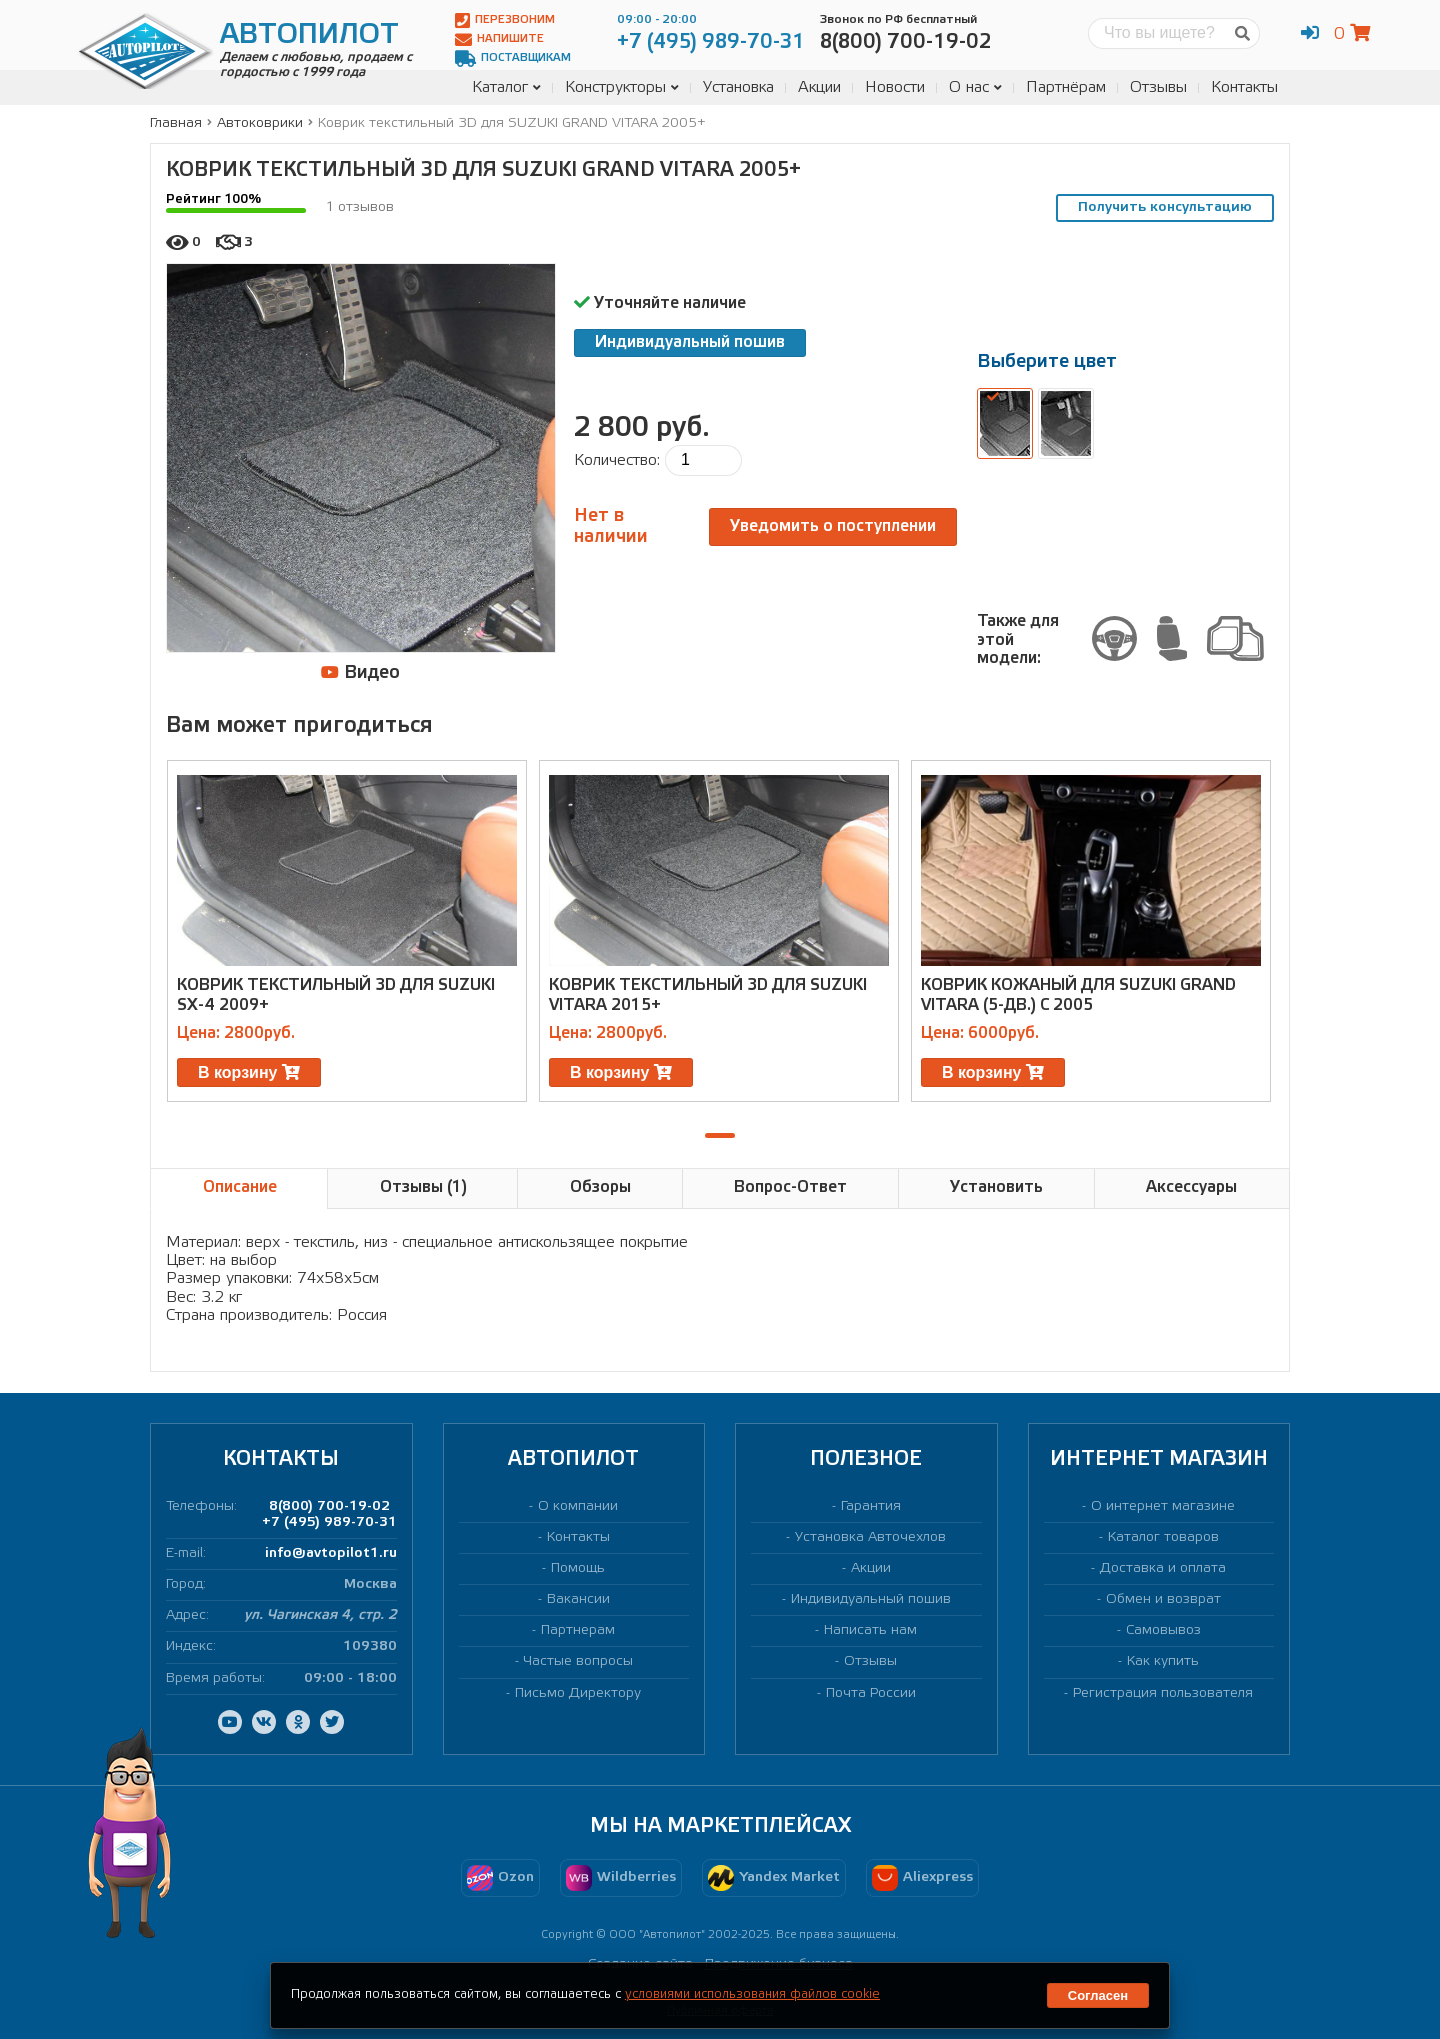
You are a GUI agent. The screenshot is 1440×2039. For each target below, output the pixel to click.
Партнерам (578, 1630)
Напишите (499, 39)
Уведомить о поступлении (833, 526)
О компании (578, 1506)
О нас (975, 87)
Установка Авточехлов (870, 1537)
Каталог (506, 87)
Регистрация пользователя (1163, 1693)
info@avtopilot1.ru (331, 1553)
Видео (360, 672)
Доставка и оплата (1163, 1568)
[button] (720, 1135)
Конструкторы (622, 87)
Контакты (1244, 87)
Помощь (578, 1568)
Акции (819, 87)
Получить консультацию (1165, 207)
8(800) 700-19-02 (329, 1506)
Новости (895, 87)
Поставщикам (513, 58)
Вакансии (578, 1599)
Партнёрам (1066, 87)
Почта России (871, 1693)
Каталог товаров (1163, 1537)
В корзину (249, 1072)
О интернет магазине (1163, 1506)
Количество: (617, 460)
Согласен (1098, 1995)
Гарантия (871, 1506)
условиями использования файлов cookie (752, 1994)
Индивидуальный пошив (690, 342)
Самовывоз (1163, 1630)
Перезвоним (505, 20)
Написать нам (870, 1630)
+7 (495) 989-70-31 (329, 1522)
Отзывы (1158, 87)
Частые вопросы (578, 1661)
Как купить (1163, 1661)
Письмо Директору (578, 1693)
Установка (738, 87)
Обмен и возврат (1163, 1599)
